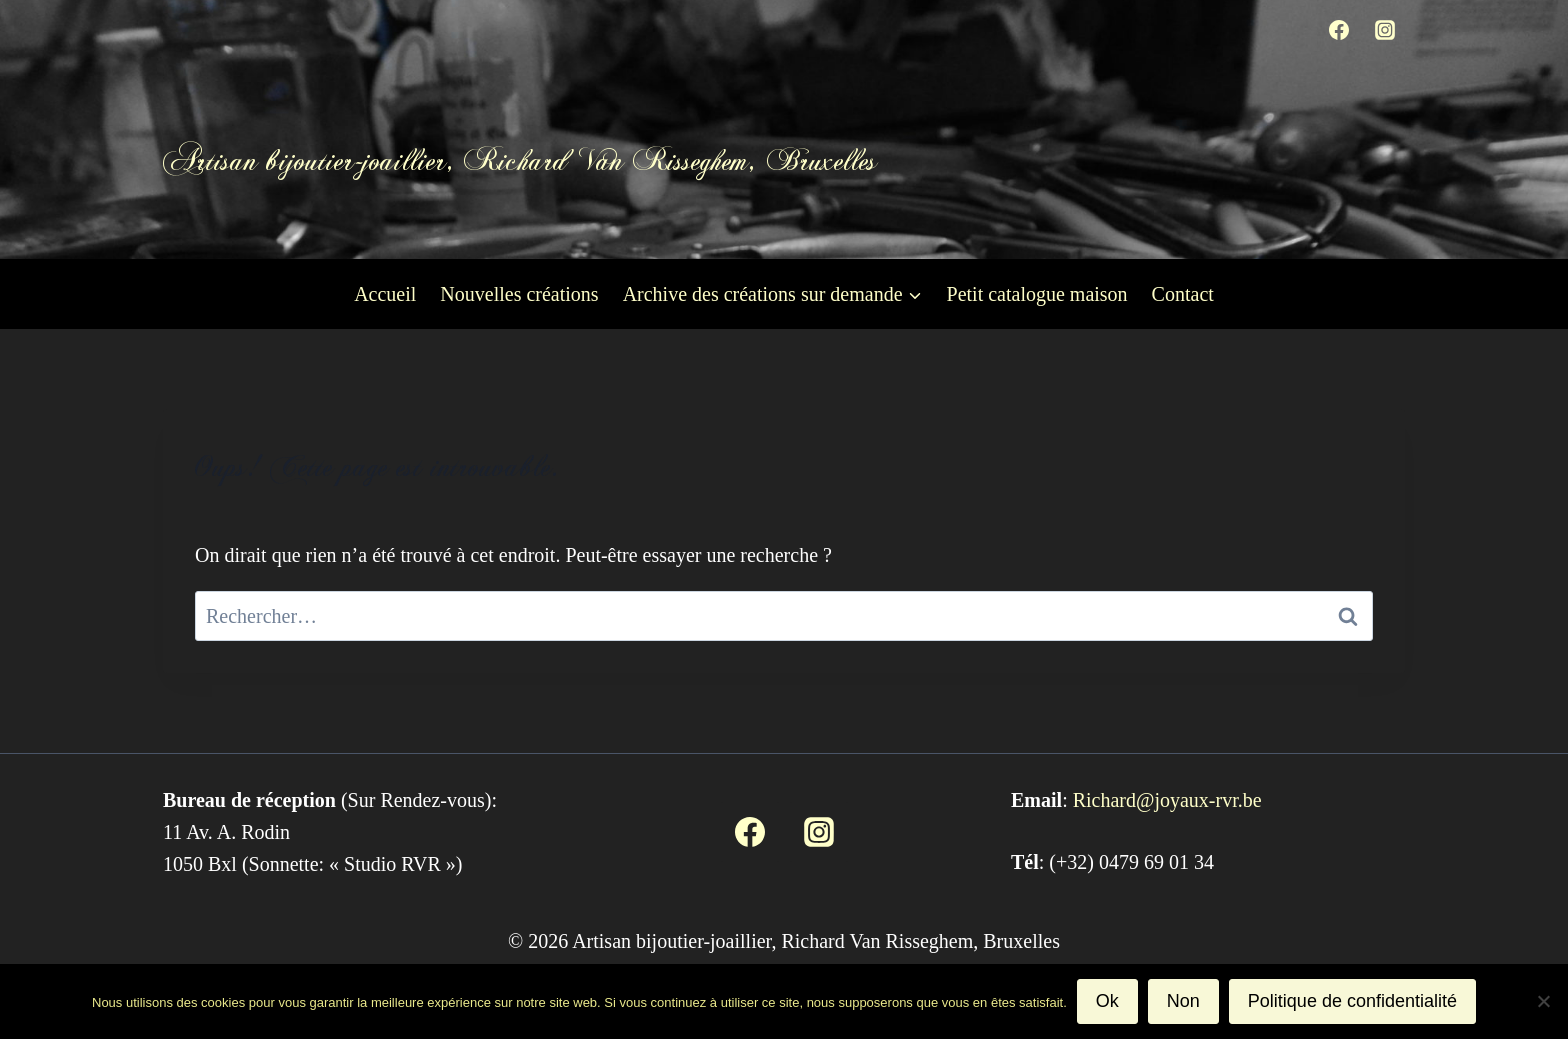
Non (1183, 1001)
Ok (1107, 1001)
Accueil (385, 294)
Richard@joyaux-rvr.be (1167, 800)
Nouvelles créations (519, 294)
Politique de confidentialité (1352, 1001)
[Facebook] (1339, 30)
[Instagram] (1385, 30)
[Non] (1543, 1001)
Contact (1183, 294)
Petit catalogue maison (1037, 294)
